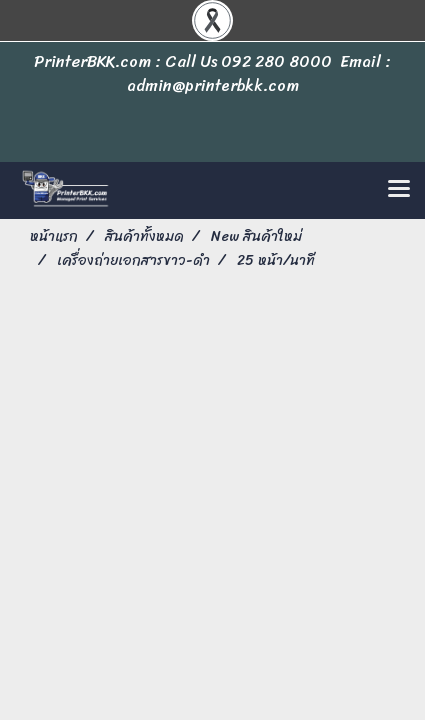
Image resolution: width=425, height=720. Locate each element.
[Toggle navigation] (399, 190)
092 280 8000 (276, 61)
